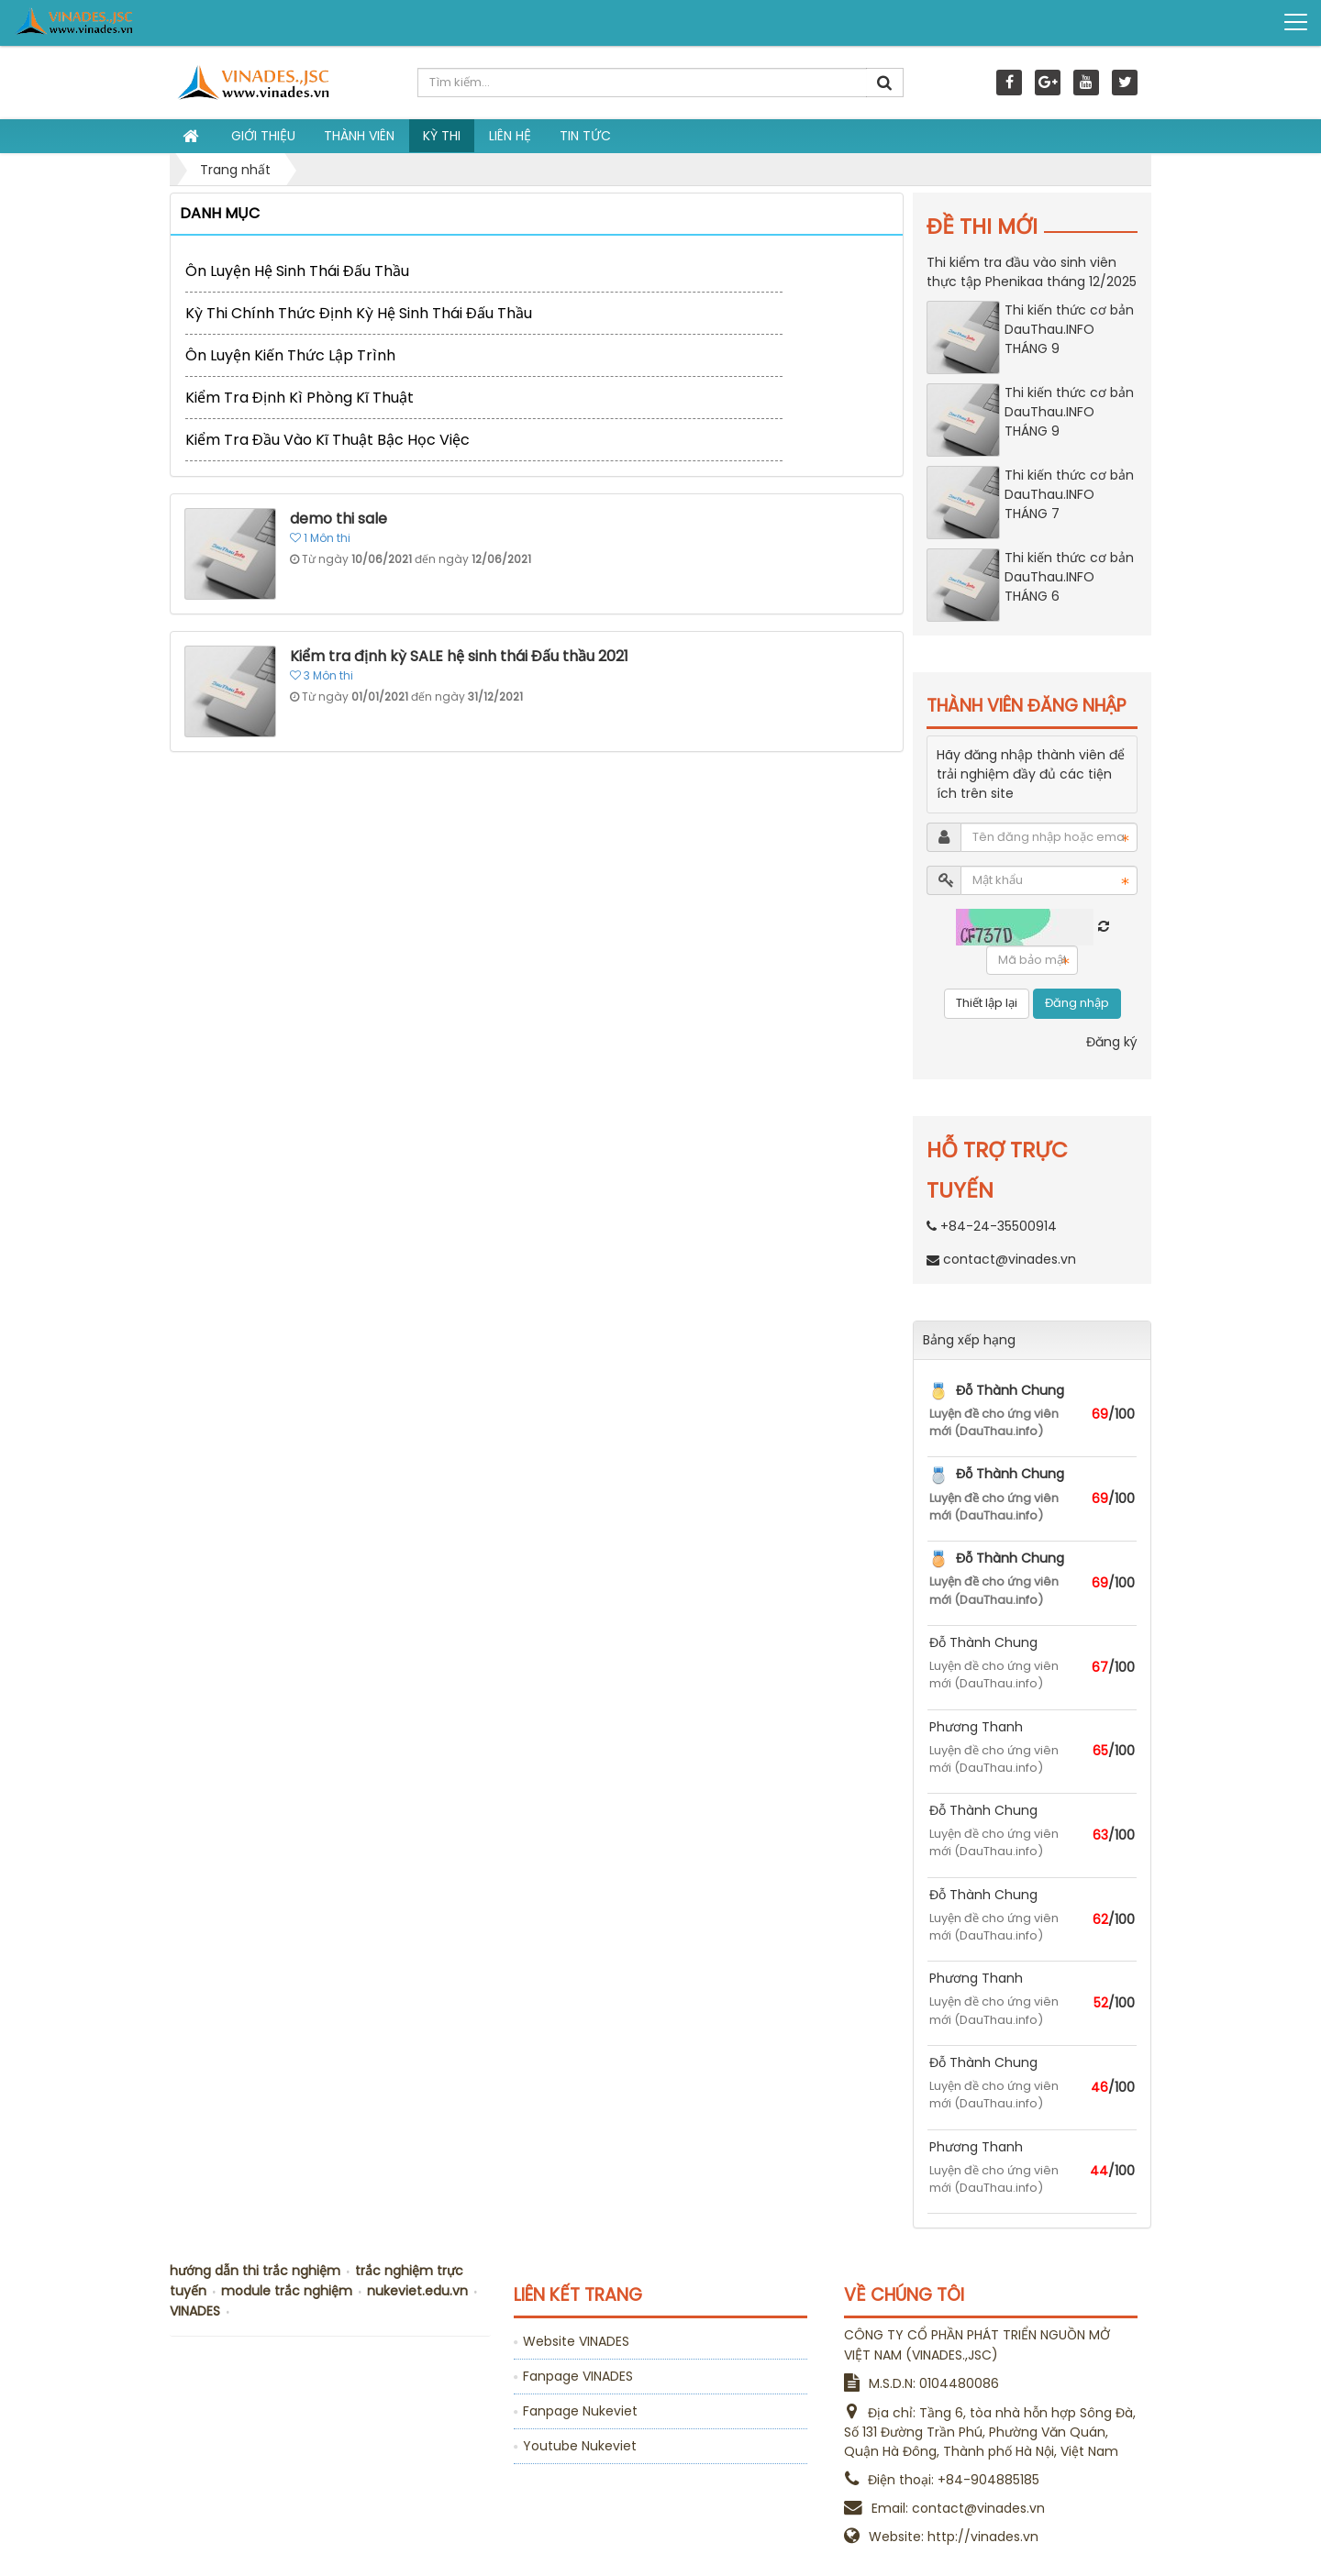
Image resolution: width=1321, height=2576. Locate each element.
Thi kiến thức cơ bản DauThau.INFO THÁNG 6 (1069, 576)
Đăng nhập (1077, 1003)
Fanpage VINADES (578, 2376)
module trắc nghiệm (286, 2291)
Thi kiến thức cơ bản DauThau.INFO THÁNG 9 (1069, 329)
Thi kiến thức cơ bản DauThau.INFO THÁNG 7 (1069, 494)
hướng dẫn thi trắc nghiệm (255, 2270)
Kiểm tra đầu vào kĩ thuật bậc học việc (327, 439)
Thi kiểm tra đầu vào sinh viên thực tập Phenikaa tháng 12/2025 (1032, 272)
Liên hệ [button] (510, 136)
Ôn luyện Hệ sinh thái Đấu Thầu (297, 271)
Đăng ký (1112, 1042)
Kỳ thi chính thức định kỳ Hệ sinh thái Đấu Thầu (358, 313)
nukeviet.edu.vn (417, 2291)
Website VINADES (576, 2341)
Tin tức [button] (585, 136)
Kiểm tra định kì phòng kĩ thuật (299, 397)
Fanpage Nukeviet (580, 2411)
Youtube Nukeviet (580, 2446)
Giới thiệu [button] (263, 136)
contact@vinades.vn (1009, 1259)
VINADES (195, 2311)
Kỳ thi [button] (442, 136)
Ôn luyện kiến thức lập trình (290, 355)
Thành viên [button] (359, 136)
